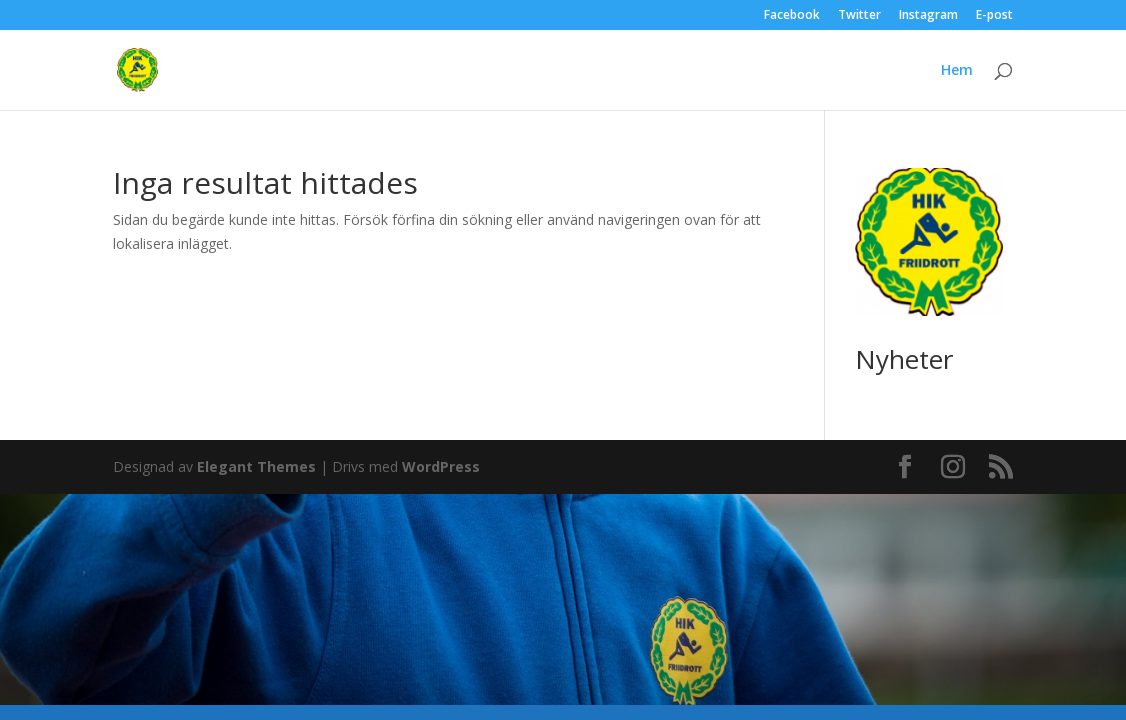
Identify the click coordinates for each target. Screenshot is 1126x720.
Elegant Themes (256, 466)
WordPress (441, 466)
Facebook (792, 16)
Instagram (928, 16)
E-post (994, 16)
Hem (957, 71)
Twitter (859, 16)
